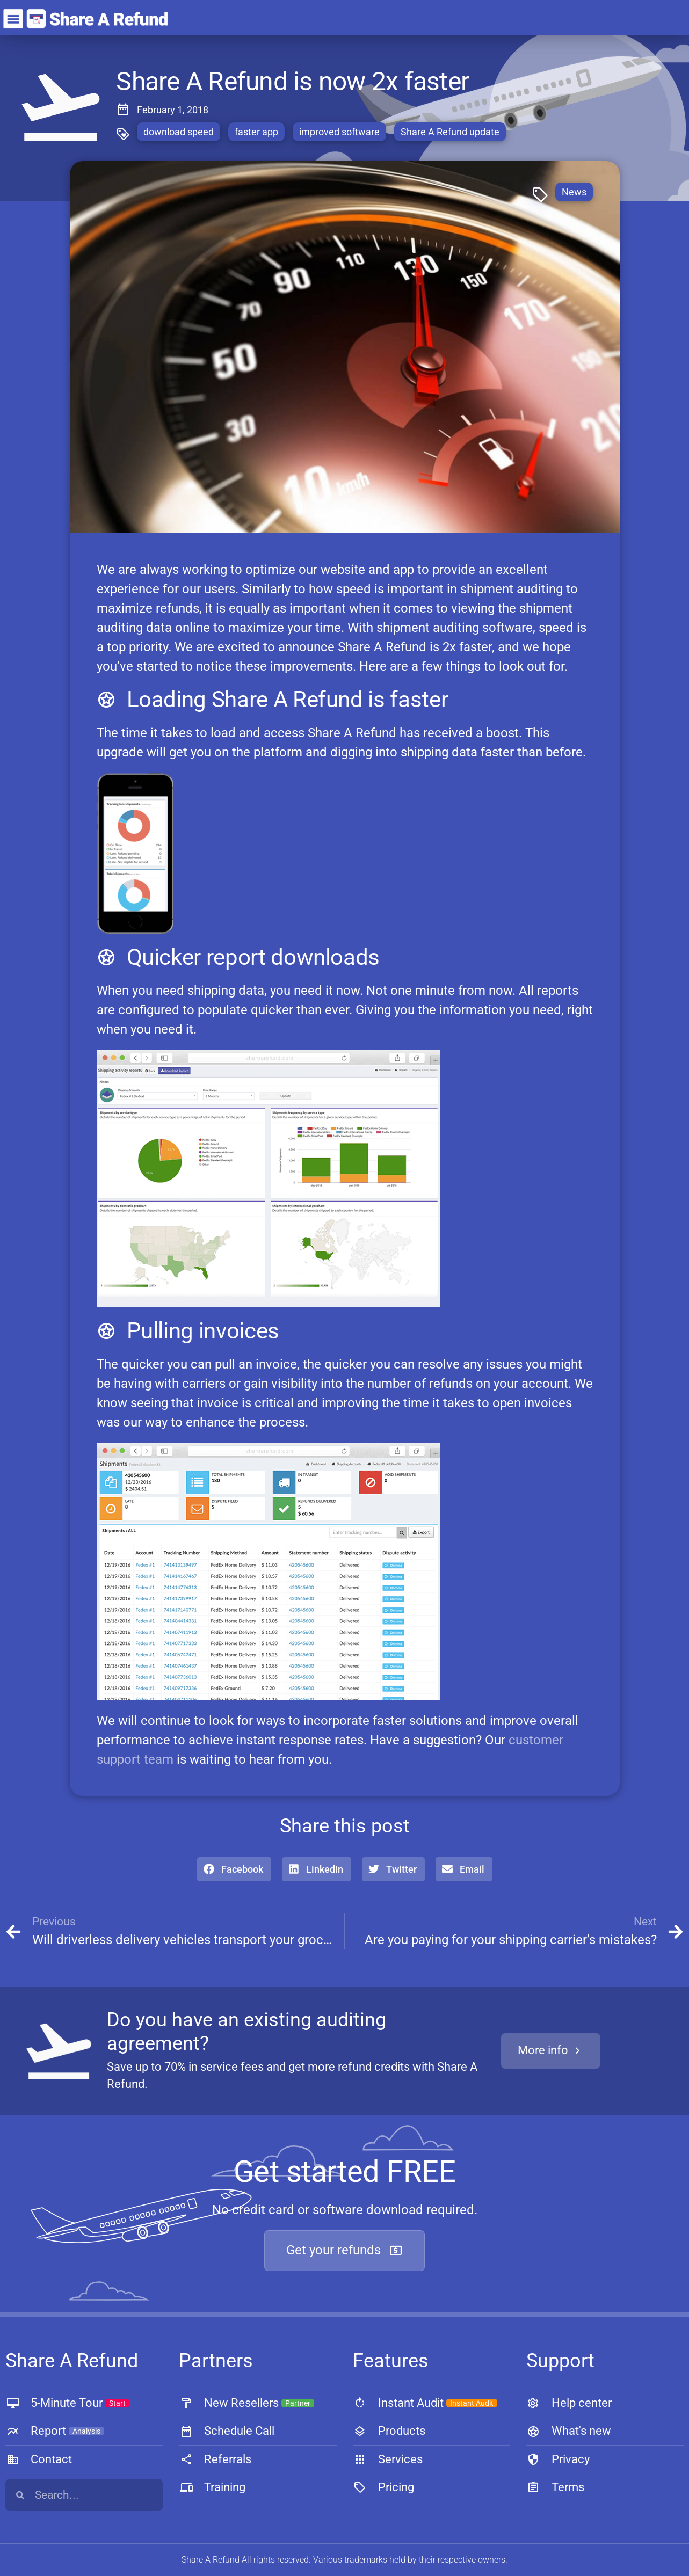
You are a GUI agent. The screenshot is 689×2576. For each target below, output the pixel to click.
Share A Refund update (450, 131)
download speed (178, 131)
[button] (234, 1869)
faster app (256, 131)
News (574, 192)
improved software (339, 131)
